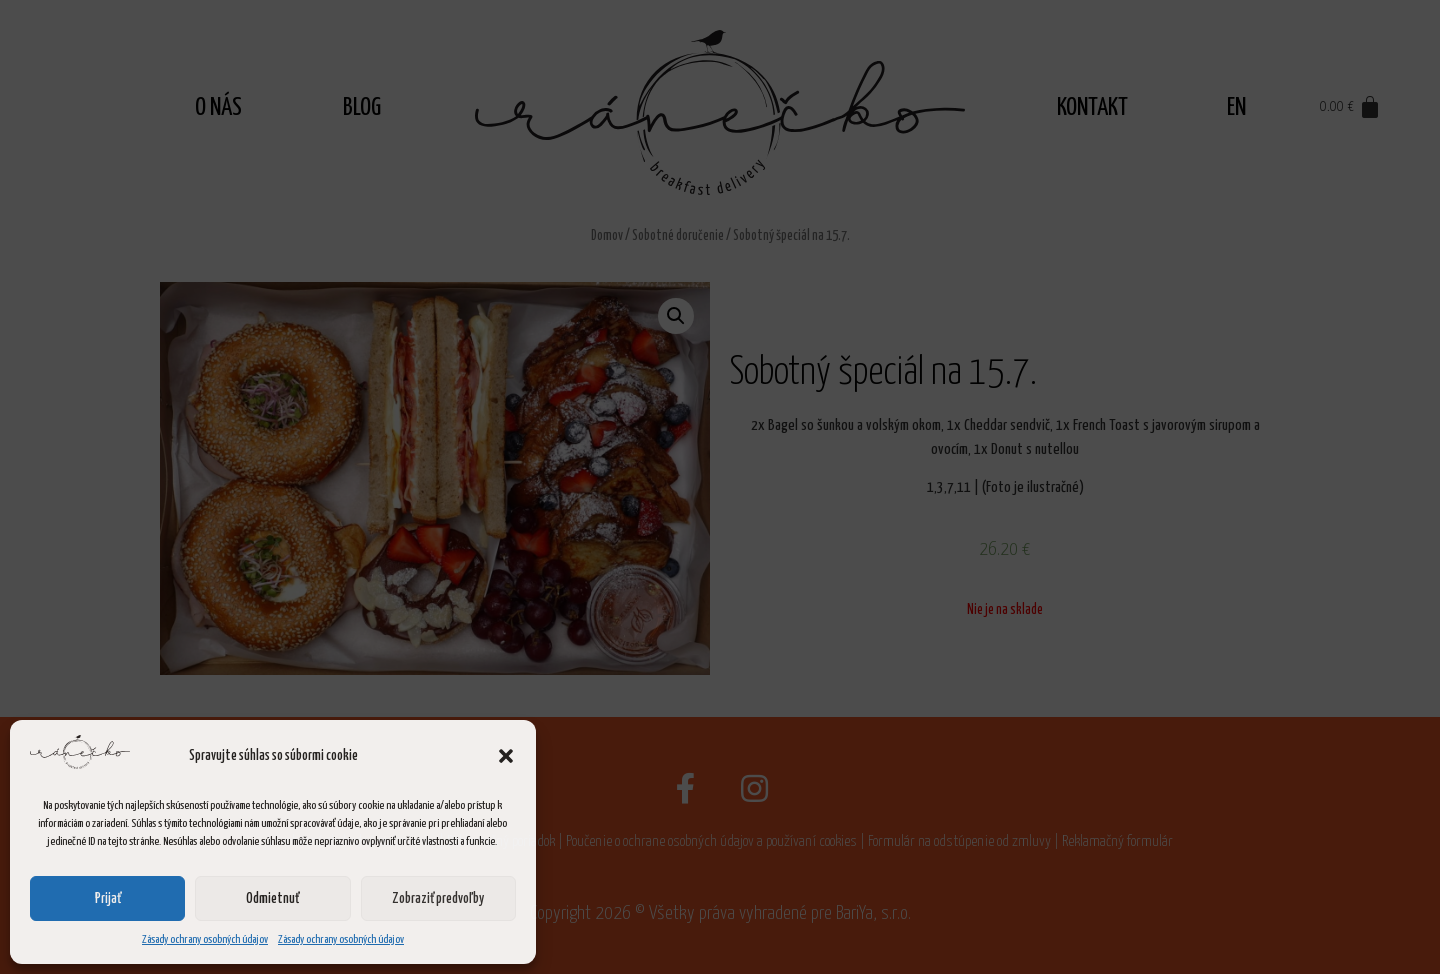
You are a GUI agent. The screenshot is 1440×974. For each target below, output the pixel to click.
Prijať (108, 899)
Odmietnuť (272, 899)
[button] (506, 756)
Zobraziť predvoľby (438, 899)
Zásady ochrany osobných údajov (205, 939)
